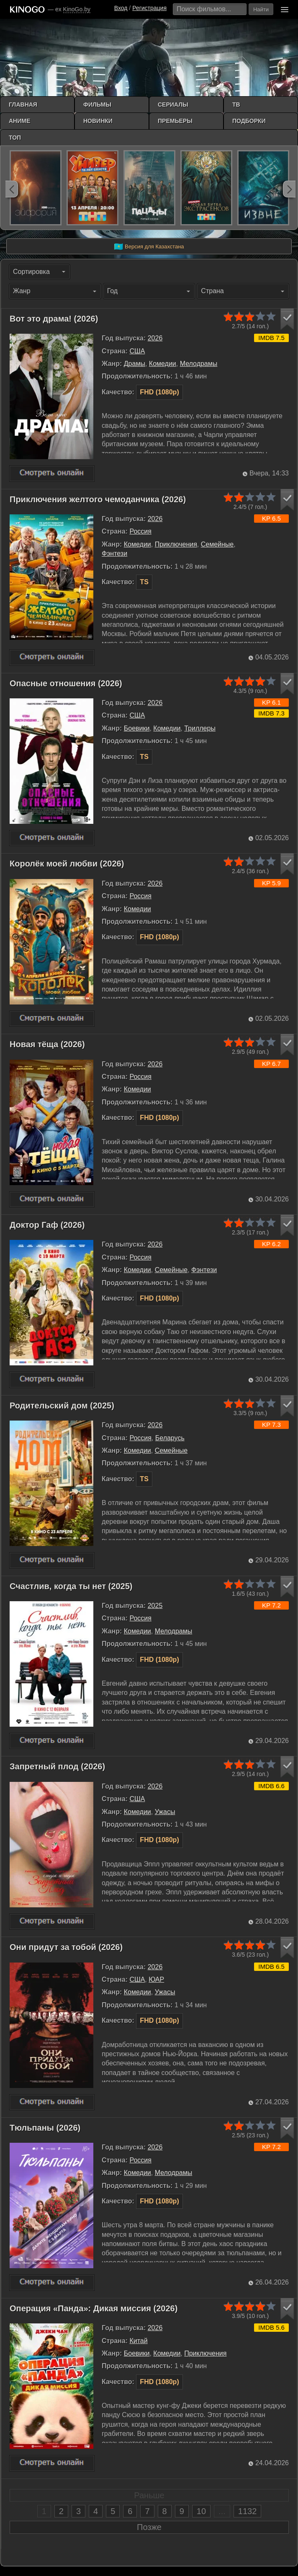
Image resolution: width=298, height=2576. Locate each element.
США (137, 351)
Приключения (176, 544)
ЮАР (156, 1979)
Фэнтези (114, 553)
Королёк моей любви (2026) (67, 863)
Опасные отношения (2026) (66, 683)
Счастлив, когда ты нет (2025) (71, 1586)
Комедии (162, 363)
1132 (247, 2511)
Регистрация (149, 8)
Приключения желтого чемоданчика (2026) (98, 499)
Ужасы (165, 1811)
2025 (155, 1605)
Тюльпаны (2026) (45, 2127)
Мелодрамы (199, 363)
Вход (121, 8)
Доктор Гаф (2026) (47, 1224)
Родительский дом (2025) (62, 1405)
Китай (138, 2340)
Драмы (134, 363)
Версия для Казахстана (149, 247)
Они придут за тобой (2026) (66, 1947)
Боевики (137, 728)
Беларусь (170, 1437)
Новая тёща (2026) (47, 1044)
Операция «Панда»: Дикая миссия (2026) (93, 2308)
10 (201, 2511)
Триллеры (200, 728)
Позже (149, 2527)
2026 (155, 338)
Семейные (217, 544)
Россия (140, 531)
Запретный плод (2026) (57, 1766)
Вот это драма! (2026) (54, 318)
